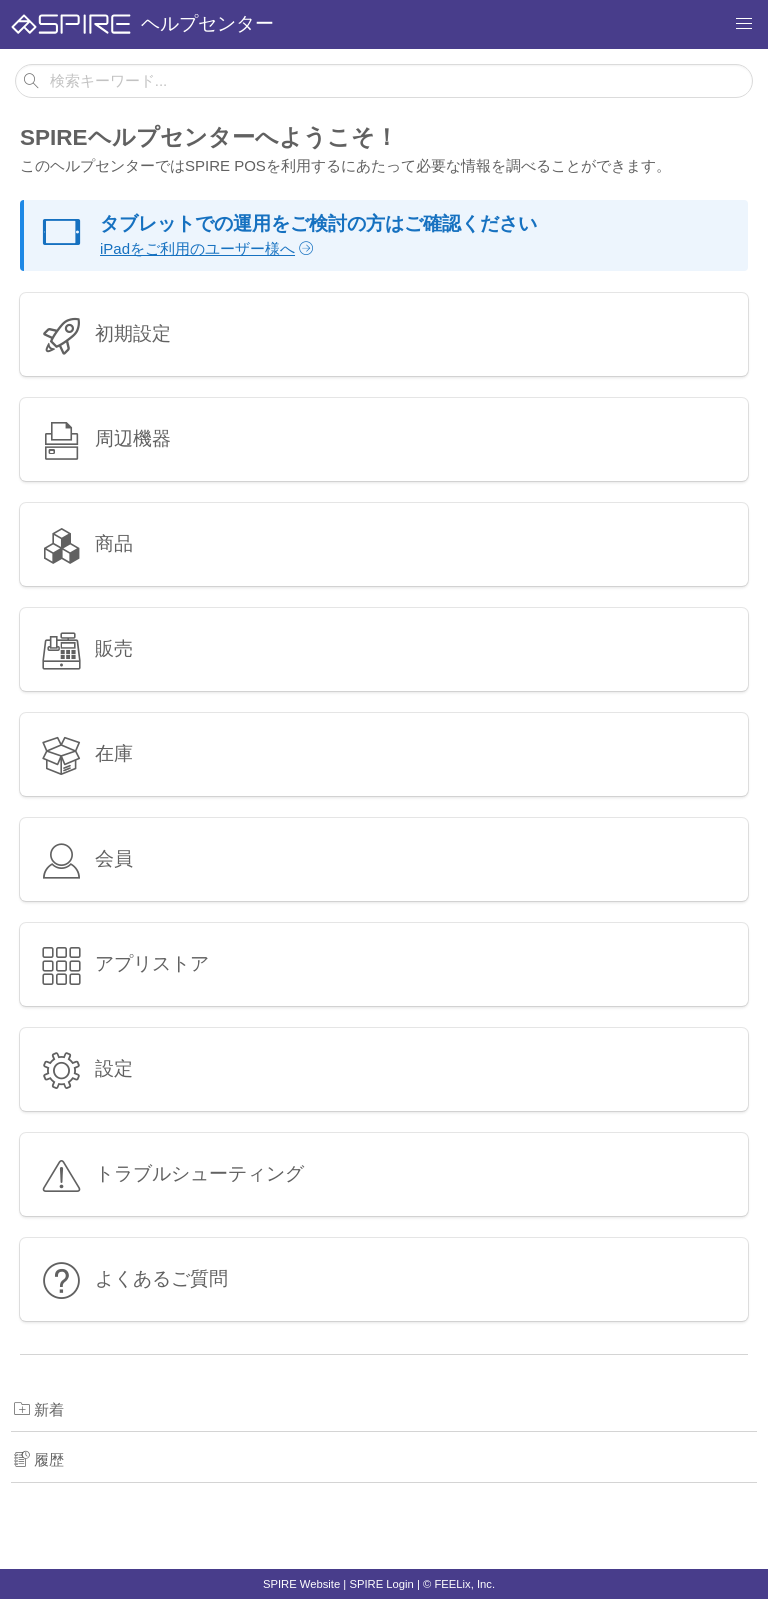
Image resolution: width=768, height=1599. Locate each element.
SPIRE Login (381, 1584)
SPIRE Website (301, 1584)
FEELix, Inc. (464, 1584)
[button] (743, 24)
